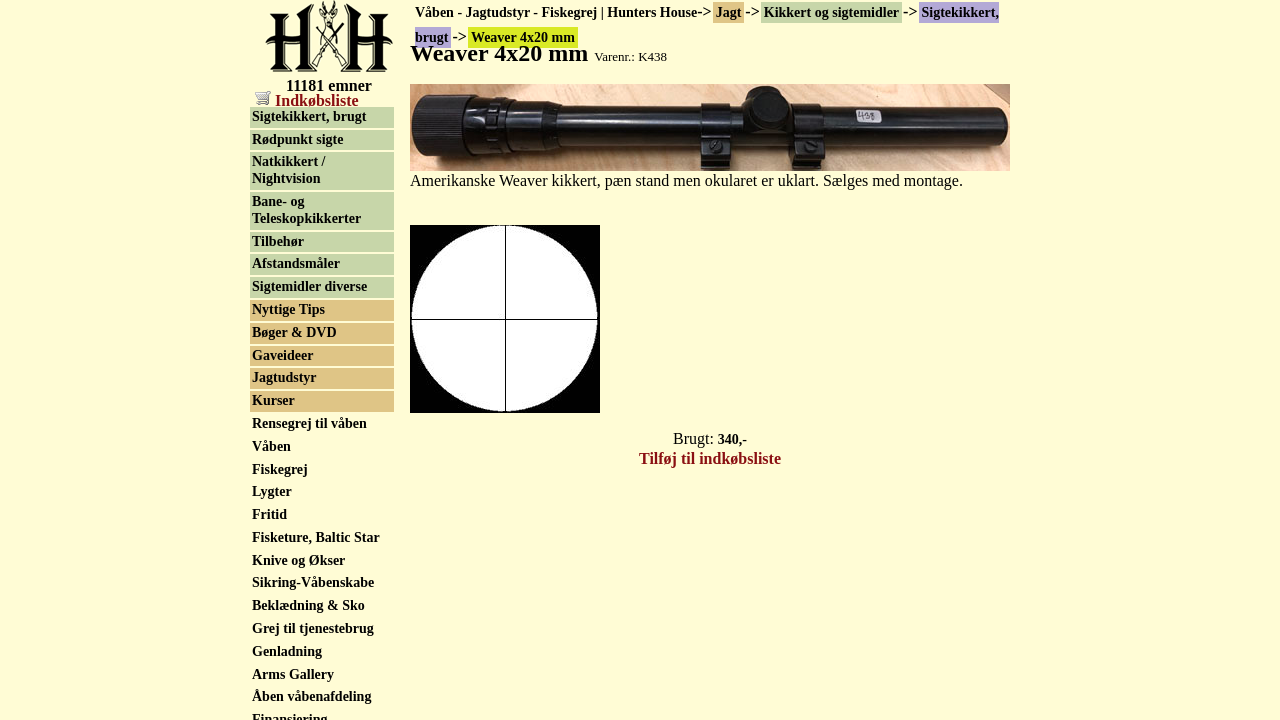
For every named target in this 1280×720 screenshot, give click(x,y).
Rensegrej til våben (309, 423)
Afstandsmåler (296, 263)
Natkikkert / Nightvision (289, 170)
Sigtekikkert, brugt (309, 116)
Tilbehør (278, 241)
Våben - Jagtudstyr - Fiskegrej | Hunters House (556, 12)
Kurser (273, 400)
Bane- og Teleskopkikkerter (306, 210)
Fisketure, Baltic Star (316, 537)
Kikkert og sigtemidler (831, 12)
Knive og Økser (298, 560)
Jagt (729, 12)
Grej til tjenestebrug (313, 628)
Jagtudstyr (284, 377)
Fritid (269, 514)
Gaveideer (282, 355)
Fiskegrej (280, 469)
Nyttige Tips (288, 309)
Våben (271, 446)
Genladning (287, 651)
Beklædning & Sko (308, 605)
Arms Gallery (293, 674)
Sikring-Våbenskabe (313, 582)
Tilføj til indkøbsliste (710, 458)
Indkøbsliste (307, 100)
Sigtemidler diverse (309, 286)
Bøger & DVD (294, 332)
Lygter (272, 491)
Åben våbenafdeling (311, 696)
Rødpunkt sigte (297, 139)
